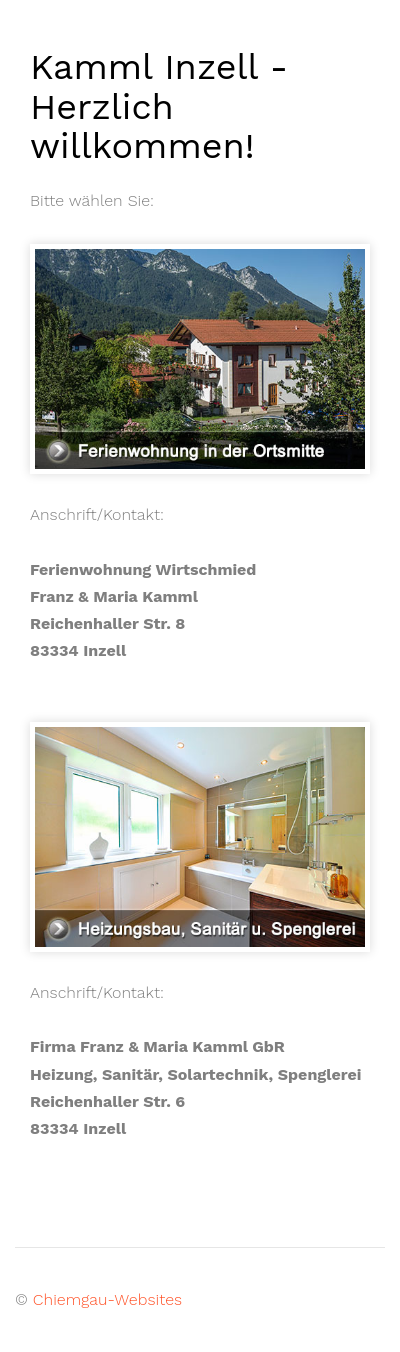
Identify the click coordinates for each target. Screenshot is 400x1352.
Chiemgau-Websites (107, 1299)
